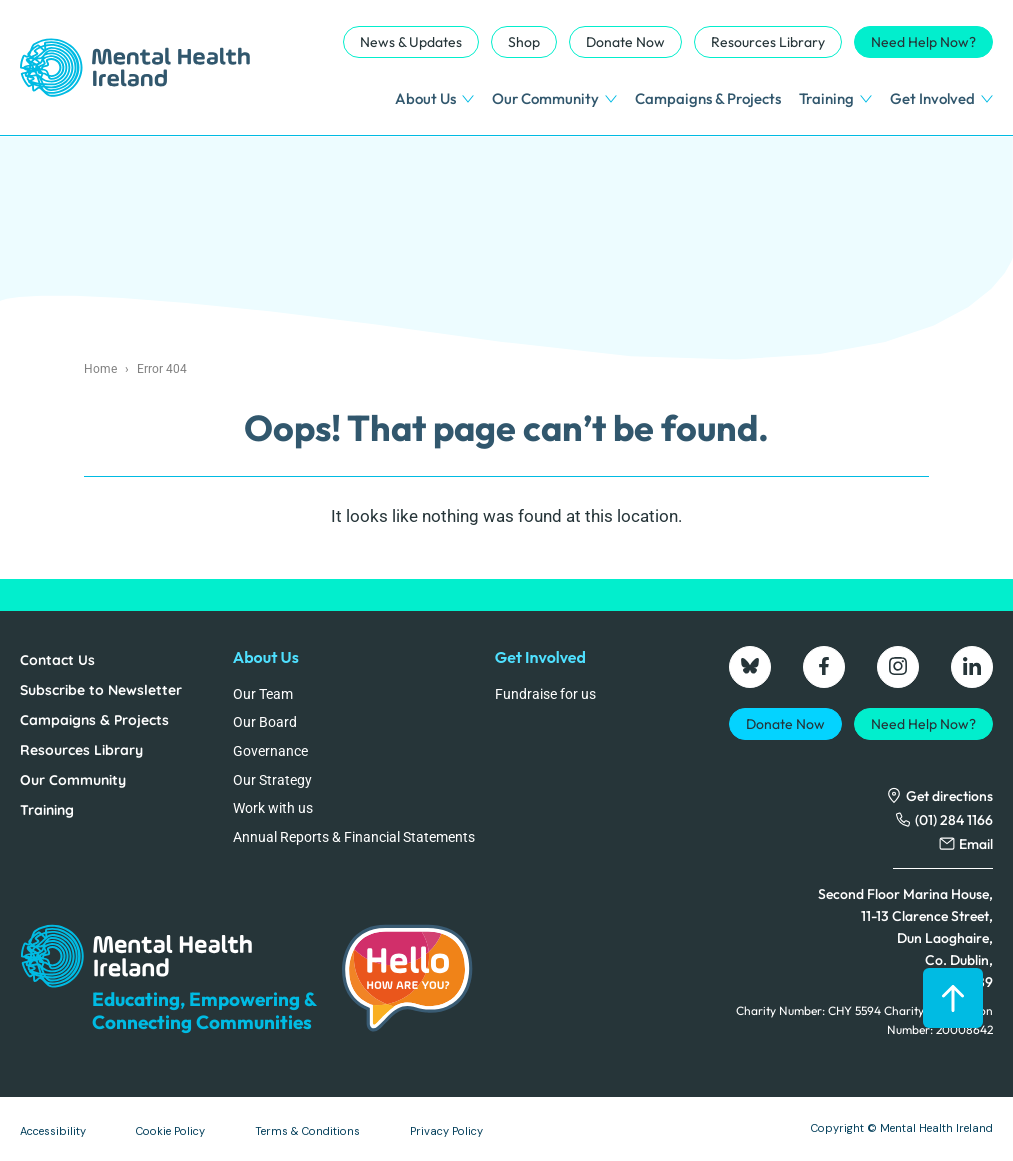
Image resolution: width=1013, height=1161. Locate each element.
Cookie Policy (170, 1131)
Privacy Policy (446, 1131)
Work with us (273, 808)
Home (100, 369)
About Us (434, 98)
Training (835, 98)
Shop (524, 42)
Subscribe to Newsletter (101, 690)
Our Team (263, 694)
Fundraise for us (545, 694)
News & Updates (411, 42)
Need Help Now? (923, 42)
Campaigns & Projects (708, 98)
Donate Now (625, 42)
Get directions (949, 796)
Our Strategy (272, 780)
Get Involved (941, 98)
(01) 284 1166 (954, 820)
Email (976, 844)
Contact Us (57, 660)
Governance (270, 751)
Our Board (265, 722)
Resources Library (768, 42)
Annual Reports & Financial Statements (354, 837)
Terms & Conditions (307, 1131)
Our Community (554, 98)
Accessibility (53, 1131)
